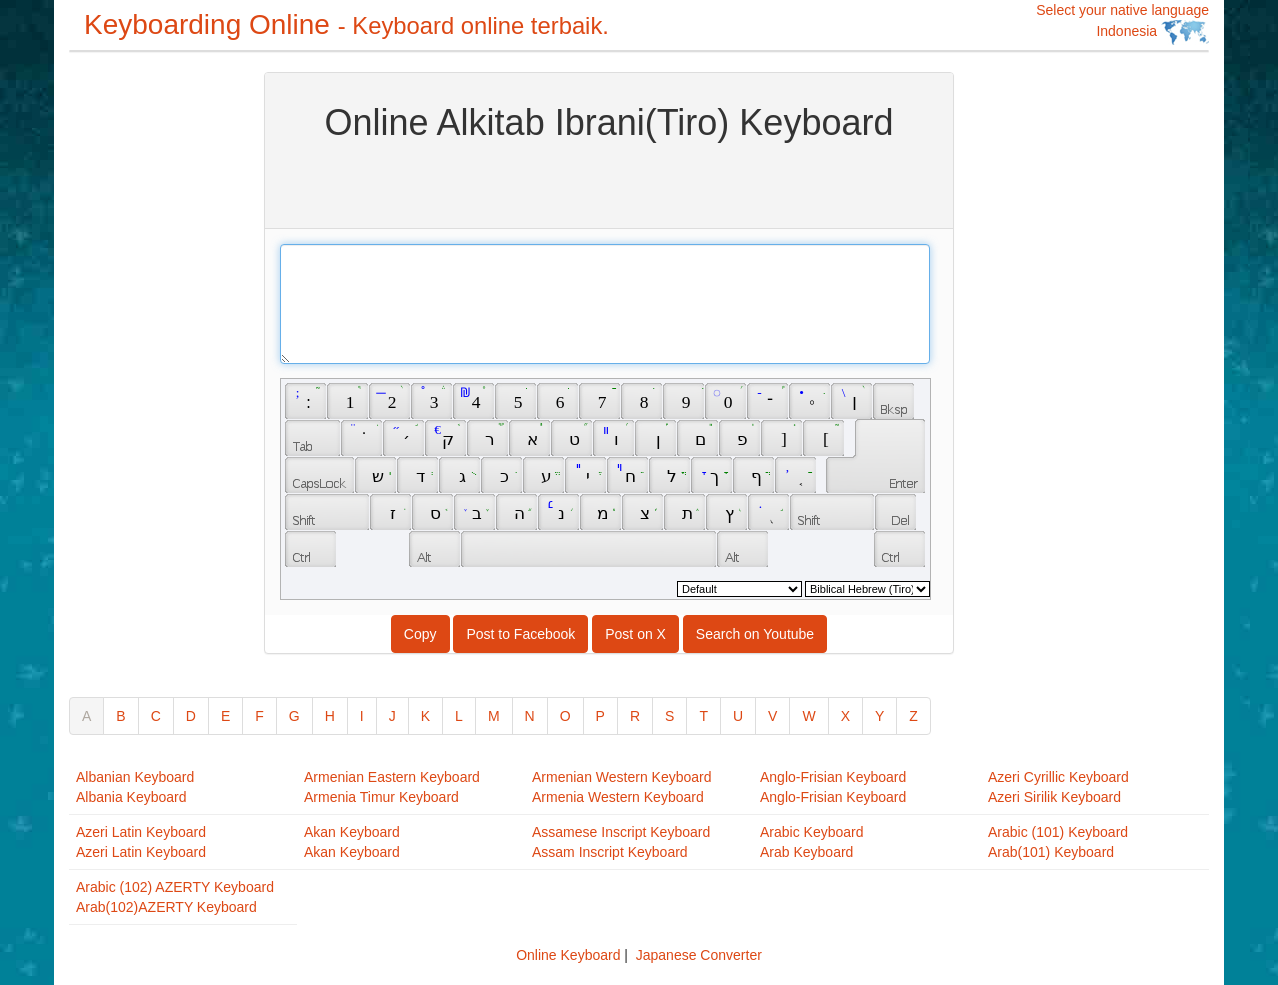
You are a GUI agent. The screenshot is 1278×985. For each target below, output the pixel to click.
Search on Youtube (755, 634)
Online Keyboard (568, 955)
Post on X (635, 634)
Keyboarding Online (346, 24)
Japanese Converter (699, 955)
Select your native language (1122, 23)
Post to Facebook (520, 634)
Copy (420, 634)
